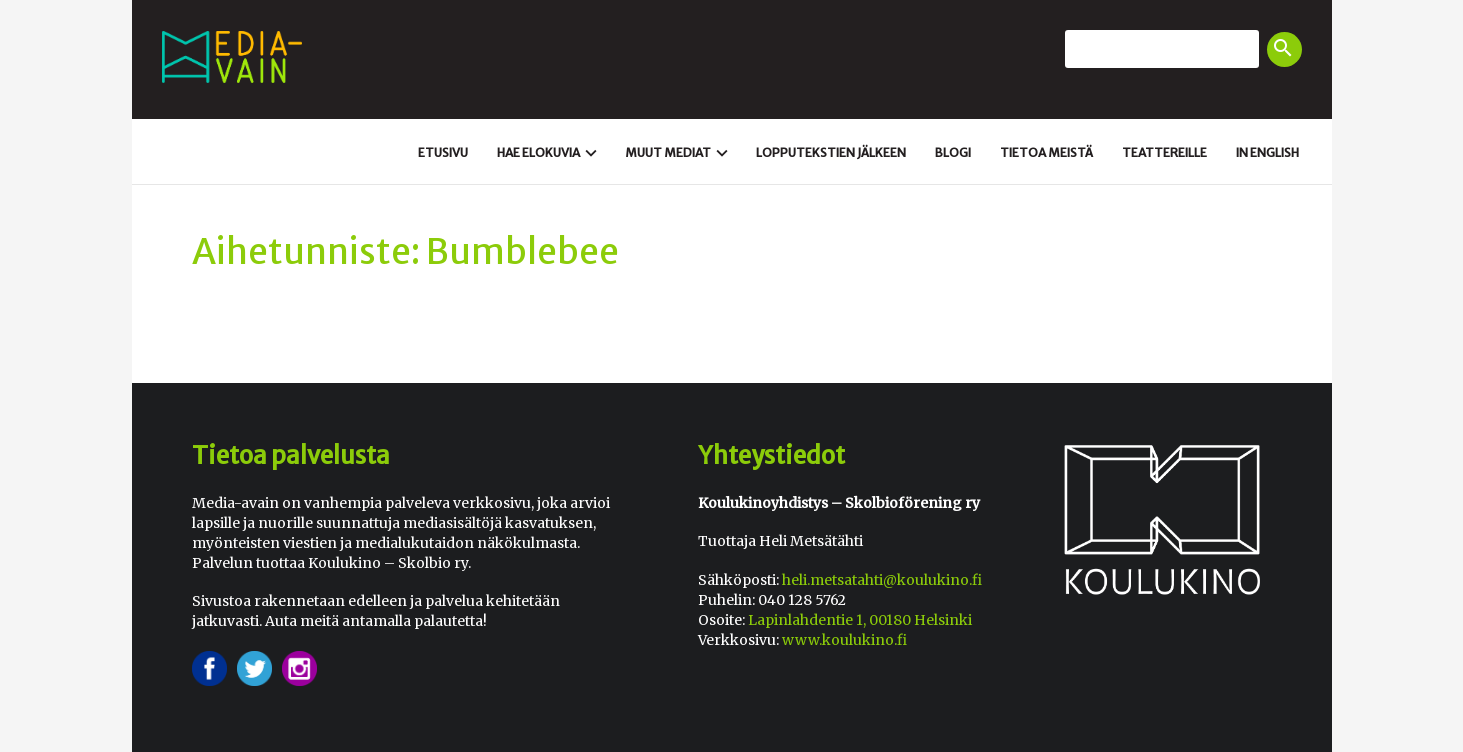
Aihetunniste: (306, 252)
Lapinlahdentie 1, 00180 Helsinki (860, 620)
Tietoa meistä (1046, 152)
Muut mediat (679, 153)
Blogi (953, 152)
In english (1267, 152)
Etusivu (443, 152)
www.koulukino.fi (844, 640)
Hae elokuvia (549, 153)
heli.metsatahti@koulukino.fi (882, 580)
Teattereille (1164, 152)
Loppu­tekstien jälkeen (831, 152)
